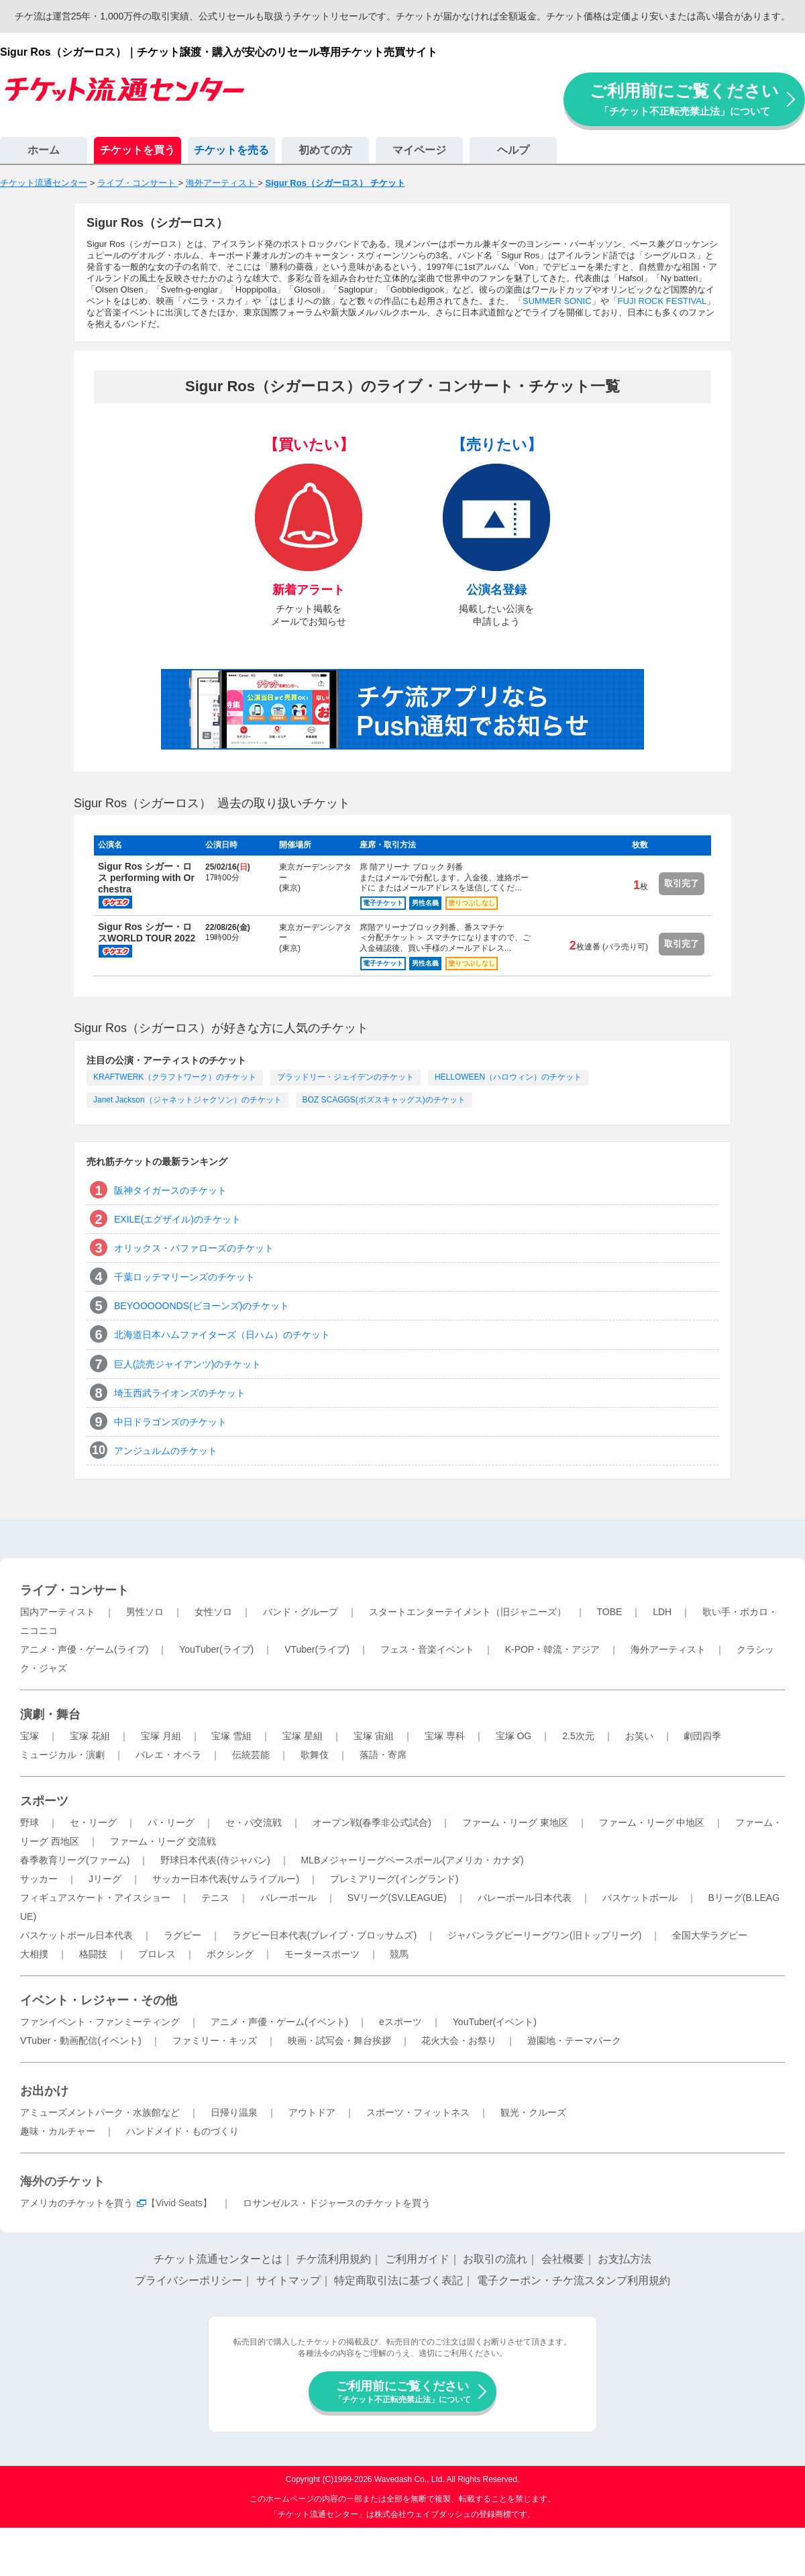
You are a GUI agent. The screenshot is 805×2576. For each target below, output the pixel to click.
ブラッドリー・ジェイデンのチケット (345, 1077)
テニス (215, 1897)
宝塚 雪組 (231, 1736)
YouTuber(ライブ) (216, 1649)
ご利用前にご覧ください (684, 99)
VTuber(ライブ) (317, 1649)
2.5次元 (578, 1736)
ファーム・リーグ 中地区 (652, 1822)
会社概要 (562, 2259)
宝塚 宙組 (374, 1736)
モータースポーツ (322, 1954)
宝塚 (29, 1736)
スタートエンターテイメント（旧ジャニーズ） (467, 1611)
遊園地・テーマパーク (574, 2040)
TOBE (609, 1611)
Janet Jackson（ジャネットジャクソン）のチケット (187, 1099)
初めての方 (325, 150)
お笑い (639, 1736)
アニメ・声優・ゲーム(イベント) (279, 2021)
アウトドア (311, 2112)
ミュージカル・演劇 (62, 1754)
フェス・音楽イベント (427, 1649)
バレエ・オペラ (168, 1754)
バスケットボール (640, 1897)
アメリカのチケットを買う (76, 2203)
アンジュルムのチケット (165, 1450)
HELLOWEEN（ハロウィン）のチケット (508, 1077)
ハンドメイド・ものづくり (182, 2131)
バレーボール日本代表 (525, 1897)
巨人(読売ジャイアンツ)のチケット (187, 1364)
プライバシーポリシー (188, 2280)
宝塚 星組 (302, 1736)
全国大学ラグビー (709, 1935)
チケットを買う (137, 150)
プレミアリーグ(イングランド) (394, 1878)
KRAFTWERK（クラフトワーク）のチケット (174, 1077)
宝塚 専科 (445, 1736)
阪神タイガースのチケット (170, 1190)
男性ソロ (145, 1611)
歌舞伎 (315, 1754)
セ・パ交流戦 (253, 1822)
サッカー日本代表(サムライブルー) (225, 1878)
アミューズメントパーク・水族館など (100, 2112)
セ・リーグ (93, 1822)
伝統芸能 (251, 1754)
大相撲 (34, 1954)
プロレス (157, 1954)
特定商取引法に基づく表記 (398, 2280)
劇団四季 (702, 1736)
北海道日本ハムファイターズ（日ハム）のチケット (222, 1334)
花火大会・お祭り (458, 2040)
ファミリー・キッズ (214, 2040)
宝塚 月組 (161, 1736)
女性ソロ (213, 1611)
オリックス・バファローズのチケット (194, 1248)
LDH (662, 1611)
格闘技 (93, 1954)
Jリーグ (105, 1878)
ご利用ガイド (417, 2259)
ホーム (44, 150)
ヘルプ (513, 150)
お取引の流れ (495, 2259)
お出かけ (44, 2091)
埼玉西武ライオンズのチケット (180, 1393)
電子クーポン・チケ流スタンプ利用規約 (573, 2280)
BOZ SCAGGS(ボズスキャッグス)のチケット (384, 1099)
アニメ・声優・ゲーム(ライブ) (84, 1649)
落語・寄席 (383, 1754)
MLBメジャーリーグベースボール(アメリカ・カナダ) (412, 1860)
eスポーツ (400, 2021)
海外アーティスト (668, 1649)
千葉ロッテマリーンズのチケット (184, 1277)
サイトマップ (288, 2280)
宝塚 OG (514, 1736)
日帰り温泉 (234, 2112)
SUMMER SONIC (557, 301)
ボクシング (230, 1954)
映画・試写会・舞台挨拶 (339, 2040)
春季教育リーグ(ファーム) (74, 1860)
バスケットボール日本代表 (76, 1935)
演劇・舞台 (50, 1714)
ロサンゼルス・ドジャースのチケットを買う (337, 2203)
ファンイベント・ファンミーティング (100, 2021)
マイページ (419, 150)
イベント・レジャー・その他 (98, 2000)
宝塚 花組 (90, 1736)
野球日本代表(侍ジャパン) (215, 1860)
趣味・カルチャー (57, 2131)
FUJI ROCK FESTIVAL (662, 301)
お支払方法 (624, 2259)
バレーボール (288, 1897)
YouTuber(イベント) (495, 2021)
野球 (29, 1822)
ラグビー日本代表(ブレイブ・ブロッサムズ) (324, 1935)
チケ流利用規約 (333, 2259)
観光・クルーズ (533, 2112)
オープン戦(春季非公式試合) (372, 1822)
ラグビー (182, 1935)
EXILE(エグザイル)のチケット (177, 1219)
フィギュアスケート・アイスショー (95, 1897)
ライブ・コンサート (74, 1590)
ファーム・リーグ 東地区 (515, 1822)
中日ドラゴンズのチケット (170, 1421)
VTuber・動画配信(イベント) (81, 2040)
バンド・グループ (300, 1611)
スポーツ (44, 1801)
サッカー (39, 1878)
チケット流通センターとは (218, 2259)
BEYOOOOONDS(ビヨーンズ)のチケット (201, 1305)
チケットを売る (231, 150)
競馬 (399, 1954)
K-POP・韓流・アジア (552, 1649)
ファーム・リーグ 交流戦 (163, 1841)
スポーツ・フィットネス (418, 2112)
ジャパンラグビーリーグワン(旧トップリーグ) (544, 1935)
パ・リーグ (171, 1822)
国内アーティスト (57, 1611)
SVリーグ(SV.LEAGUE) (397, 1897)
